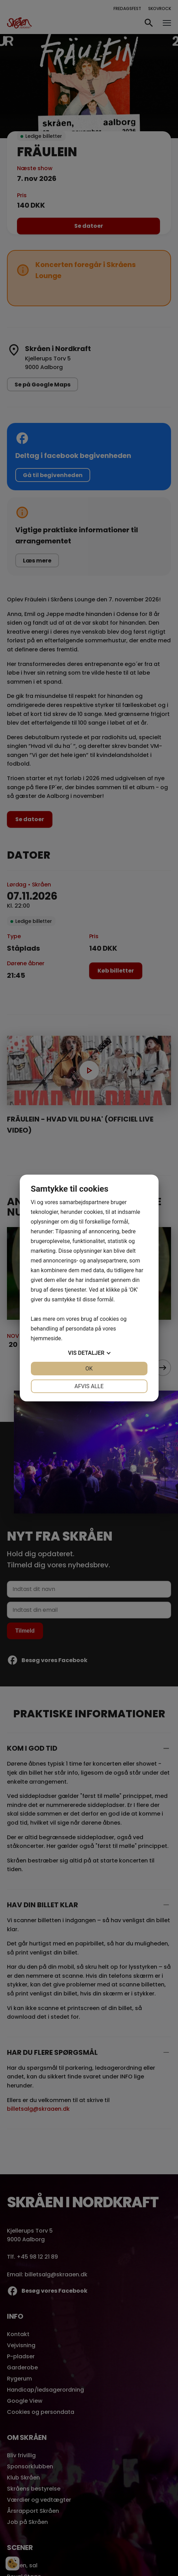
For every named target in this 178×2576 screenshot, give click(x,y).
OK (89, 1368)
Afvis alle (88, 1386)
